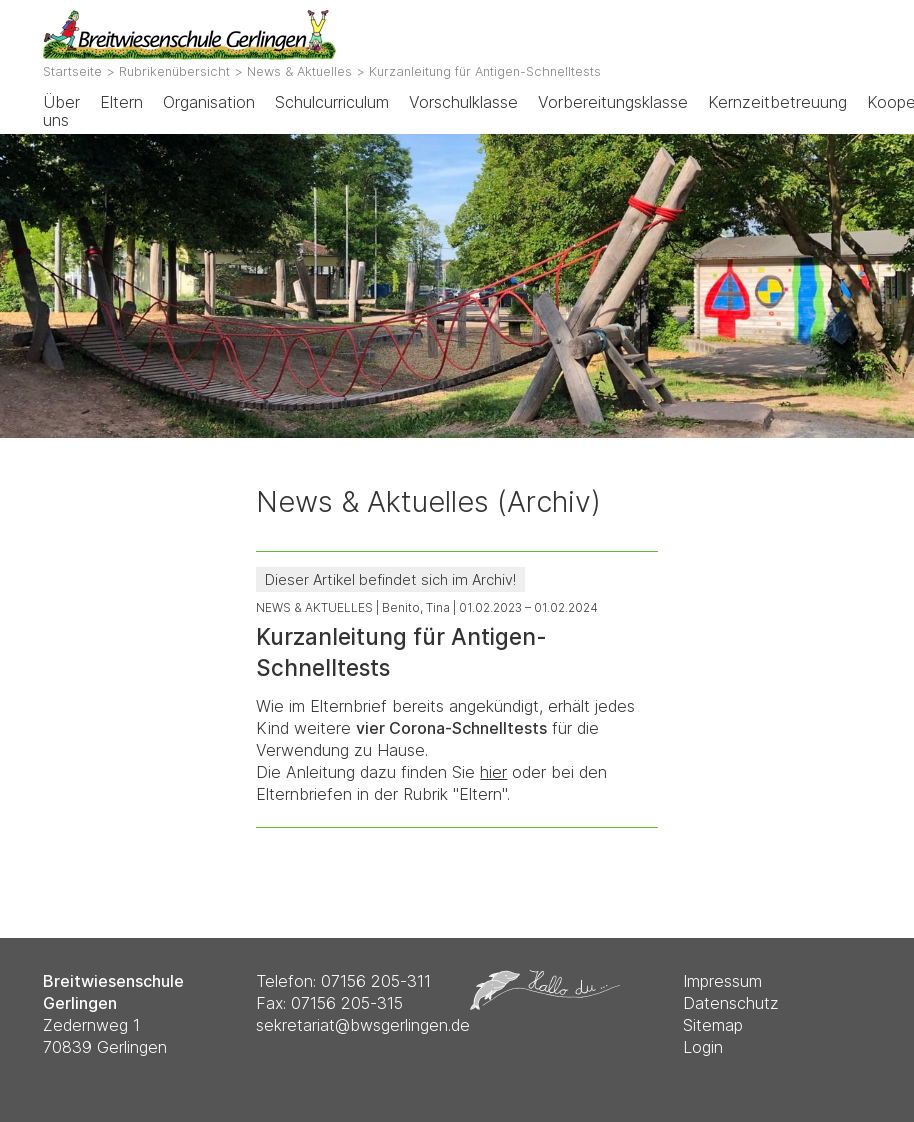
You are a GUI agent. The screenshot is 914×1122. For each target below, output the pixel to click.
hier (493, 772)
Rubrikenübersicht (174, 71)
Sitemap (713, 1025)
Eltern (121, 102)
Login (703, 1047)
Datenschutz (731, 1003)
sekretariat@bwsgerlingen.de (363, 1025)
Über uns (61, 111)
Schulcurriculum (332, 102)
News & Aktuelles (299, 71)
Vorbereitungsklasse (613, 102)
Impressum (722, 981)
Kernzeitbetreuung (777, 102)
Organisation (209, 102)
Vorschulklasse (463, 102)
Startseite (72, 71)
